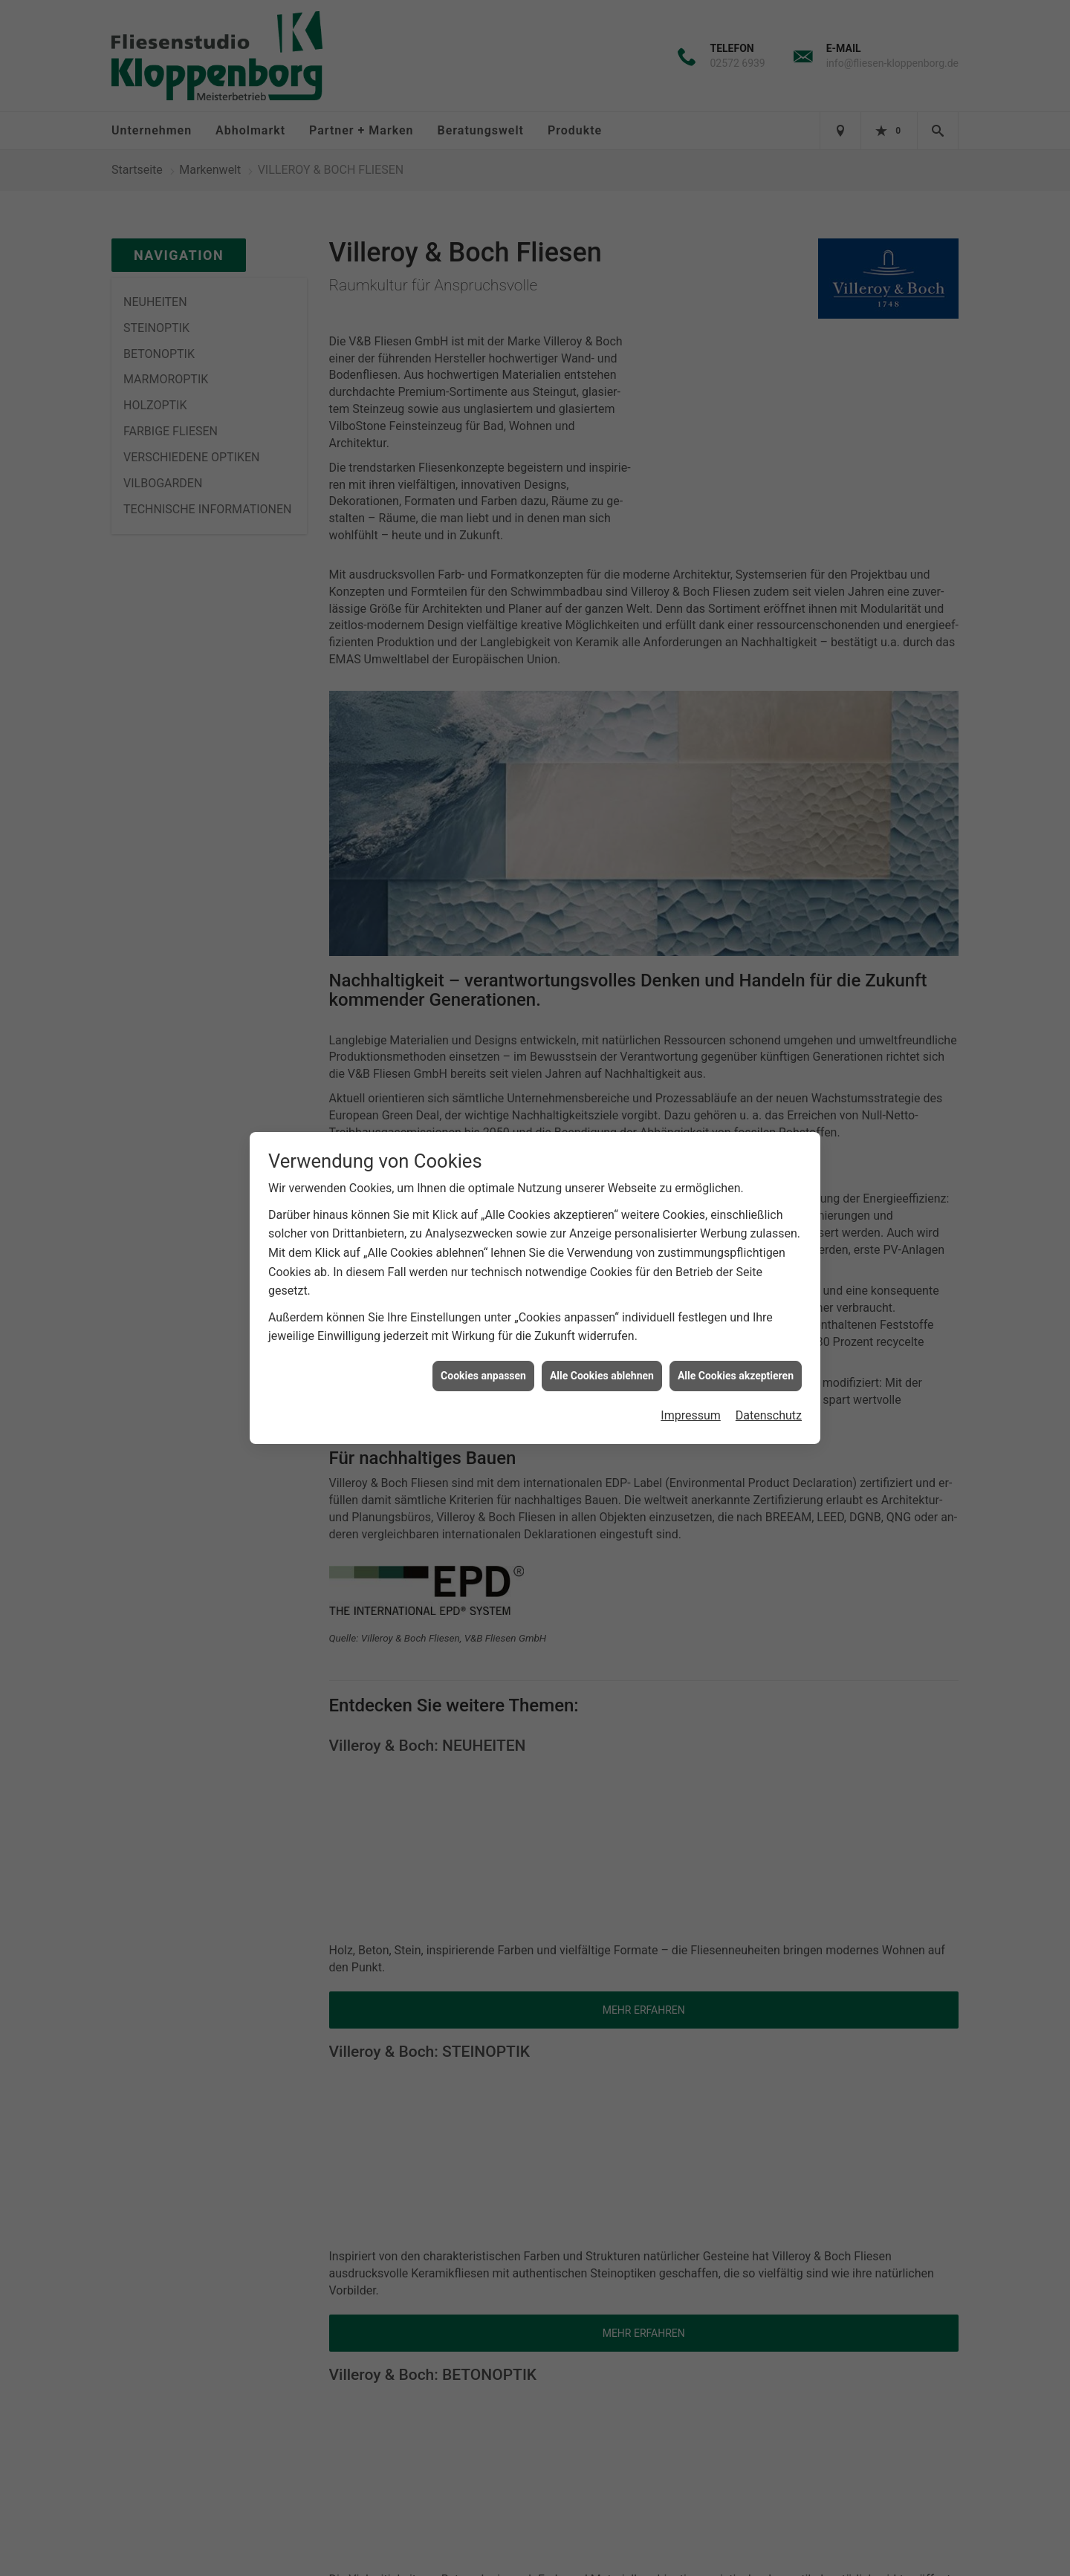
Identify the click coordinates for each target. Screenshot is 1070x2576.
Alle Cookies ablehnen (602, 1376)
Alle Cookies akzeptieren (736, 1376)
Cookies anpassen (483, 1376)
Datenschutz (769, 1415)
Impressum (691, 1415)
